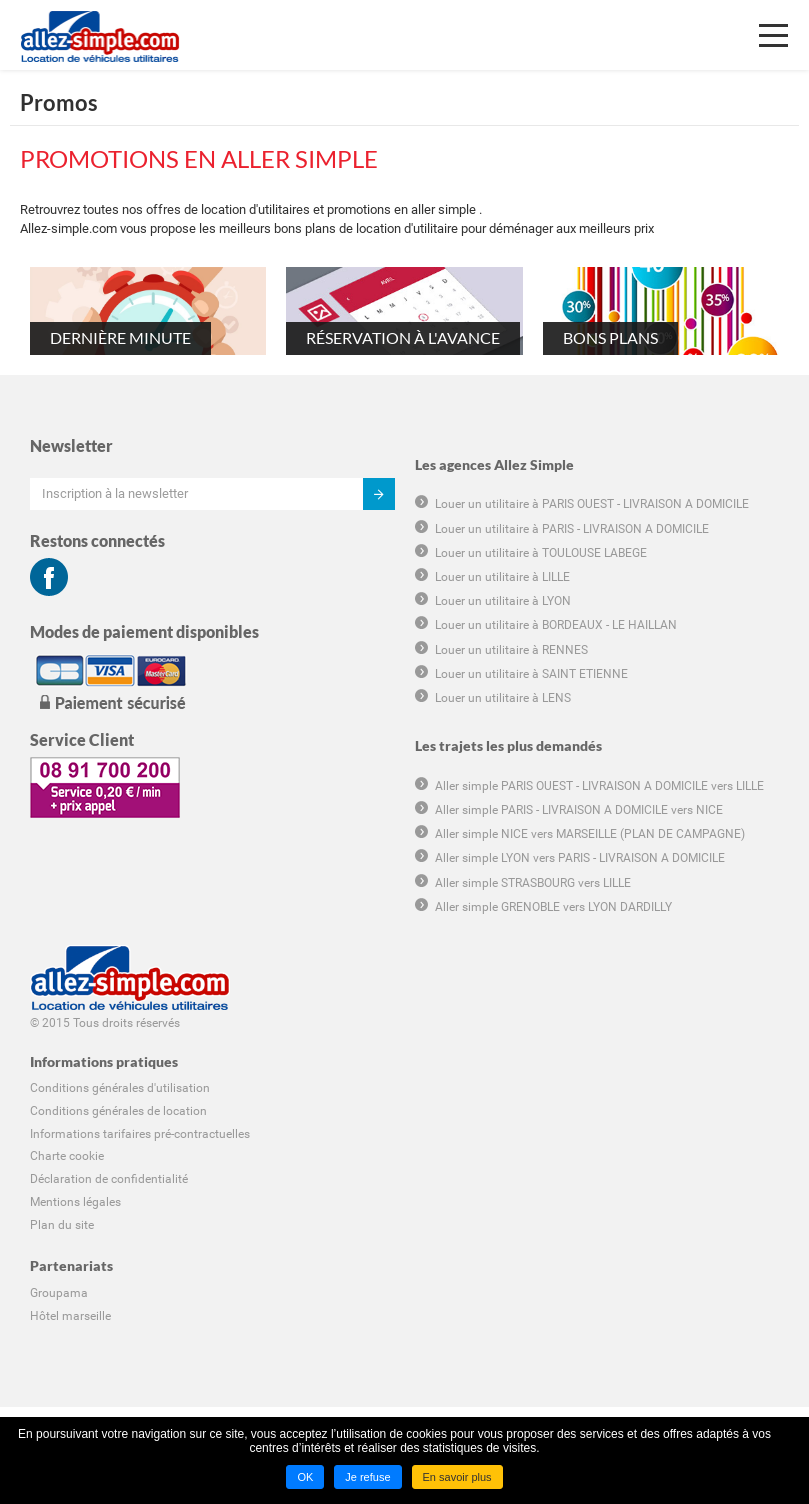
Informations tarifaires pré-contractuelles (140, 1134)
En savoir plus (457, 1477)
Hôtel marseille (70, 1316)
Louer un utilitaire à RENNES (511, 650)
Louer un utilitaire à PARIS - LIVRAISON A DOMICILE (572, 529)
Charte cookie (67, 1156)
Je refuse (367, 1477)
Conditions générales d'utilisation (120, 1088)
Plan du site (62, 1225)
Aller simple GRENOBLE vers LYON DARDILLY (553, 907)
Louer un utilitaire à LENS (503, 698)
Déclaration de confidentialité (109, 1179)
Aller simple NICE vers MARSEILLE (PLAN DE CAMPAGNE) (590, 834)
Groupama (59, 1293)
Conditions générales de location (118, 1111)
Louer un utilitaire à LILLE (502, 577)
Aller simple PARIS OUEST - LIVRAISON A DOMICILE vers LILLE (599, 786)
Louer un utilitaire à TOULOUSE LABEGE (541, 553)
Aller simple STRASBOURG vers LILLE (533, 883)
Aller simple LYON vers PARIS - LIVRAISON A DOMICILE (580, 858)
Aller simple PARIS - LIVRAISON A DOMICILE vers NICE (579, 810)
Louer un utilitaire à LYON (503, 601)
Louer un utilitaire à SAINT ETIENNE (531, 674)
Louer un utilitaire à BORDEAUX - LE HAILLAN (556, 625)
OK (305, 1477)
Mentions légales (75, 1202)
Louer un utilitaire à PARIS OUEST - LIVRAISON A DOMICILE (592, 504)
